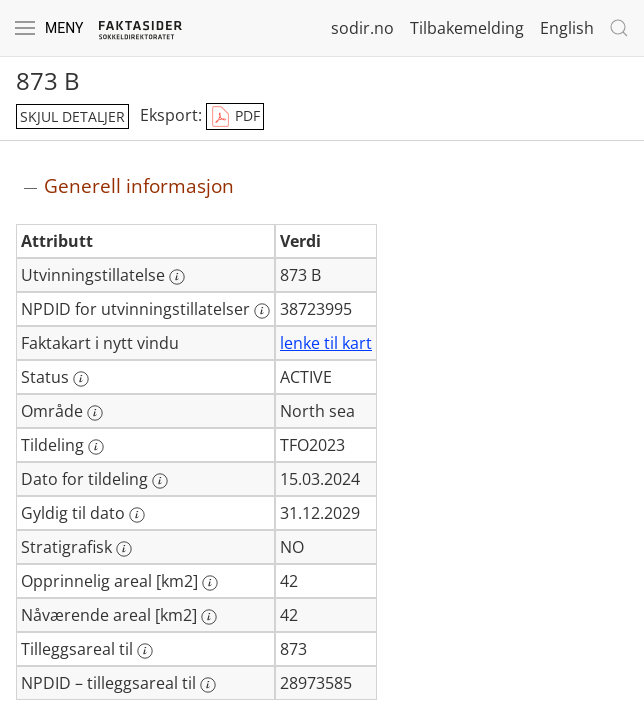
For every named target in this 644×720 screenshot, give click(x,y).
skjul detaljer (72, 116)
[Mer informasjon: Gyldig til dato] (137, 515)
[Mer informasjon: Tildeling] (96, 447)
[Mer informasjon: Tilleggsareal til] (145, 651)
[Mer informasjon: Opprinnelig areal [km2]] (210, 583)
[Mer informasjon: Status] (81, 379)
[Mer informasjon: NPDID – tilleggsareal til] (208, 685)
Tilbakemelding (467, 28)
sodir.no (362, 28)
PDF (235, 117)
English (567, 28)
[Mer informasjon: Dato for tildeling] (160, 481)
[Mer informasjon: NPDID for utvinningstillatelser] (262, 311)
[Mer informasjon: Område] (95, 413)
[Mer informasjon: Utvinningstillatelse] (177, 277)
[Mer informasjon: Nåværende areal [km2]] (209, 617)
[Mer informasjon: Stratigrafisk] (124, 549)
